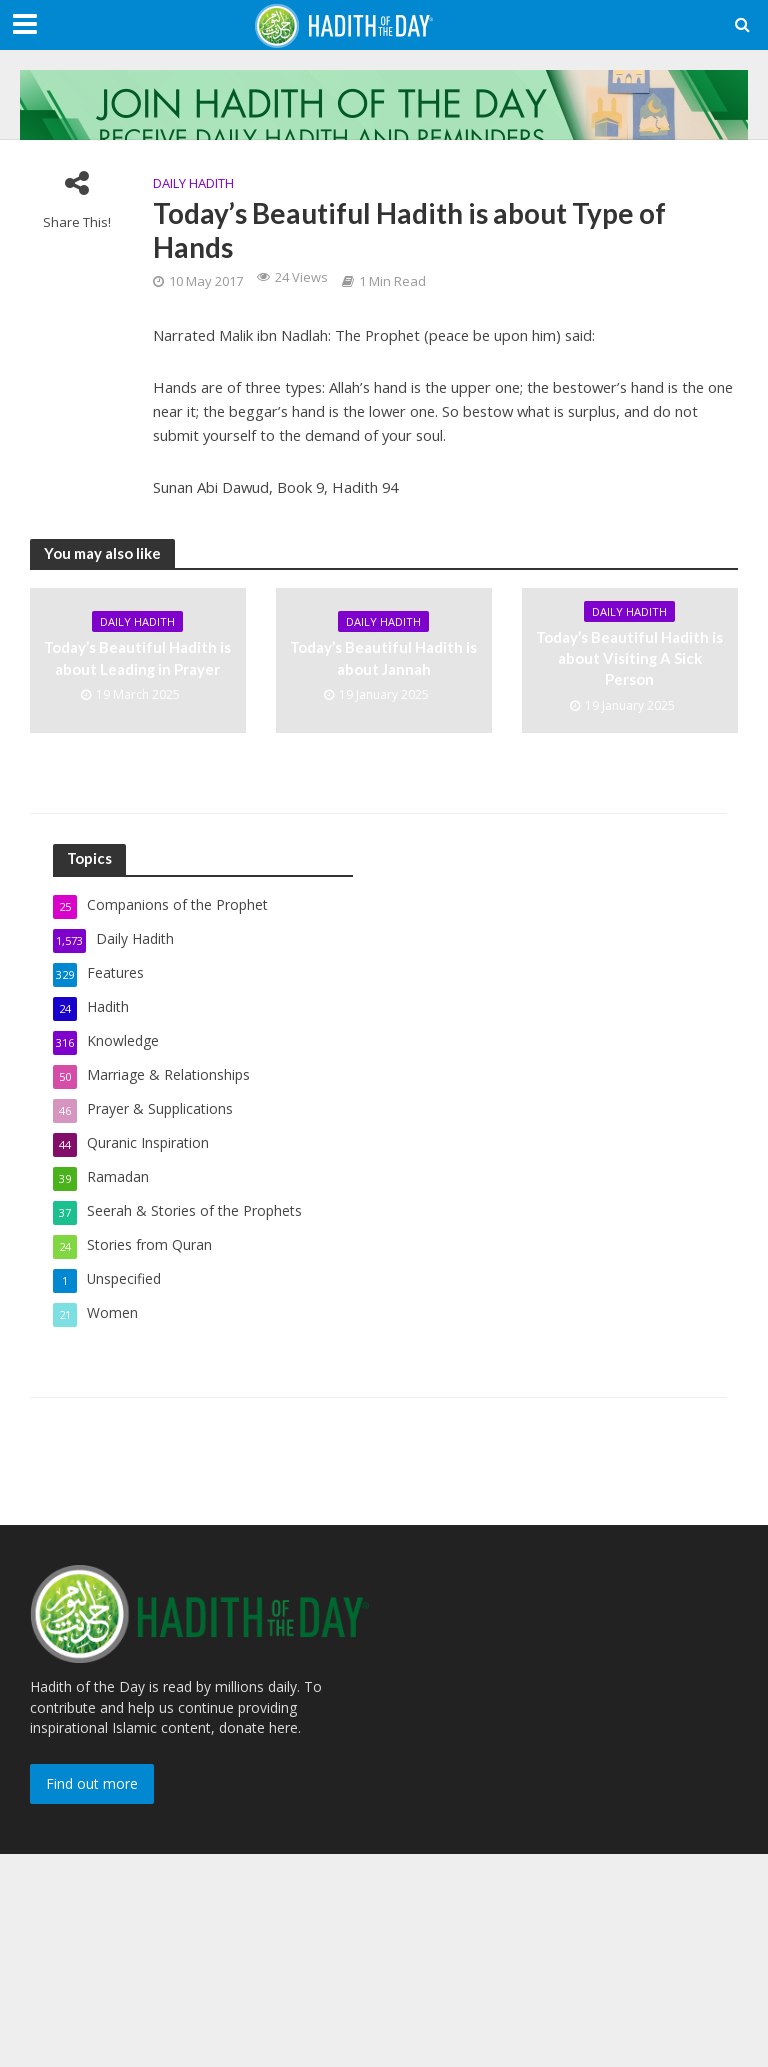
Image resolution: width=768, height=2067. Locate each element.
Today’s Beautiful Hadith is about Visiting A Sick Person (629, 658)
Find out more (92, 1783)
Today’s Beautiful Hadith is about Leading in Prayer (137, 657)
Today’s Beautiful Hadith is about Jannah (383, 657)
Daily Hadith (193, 183)
